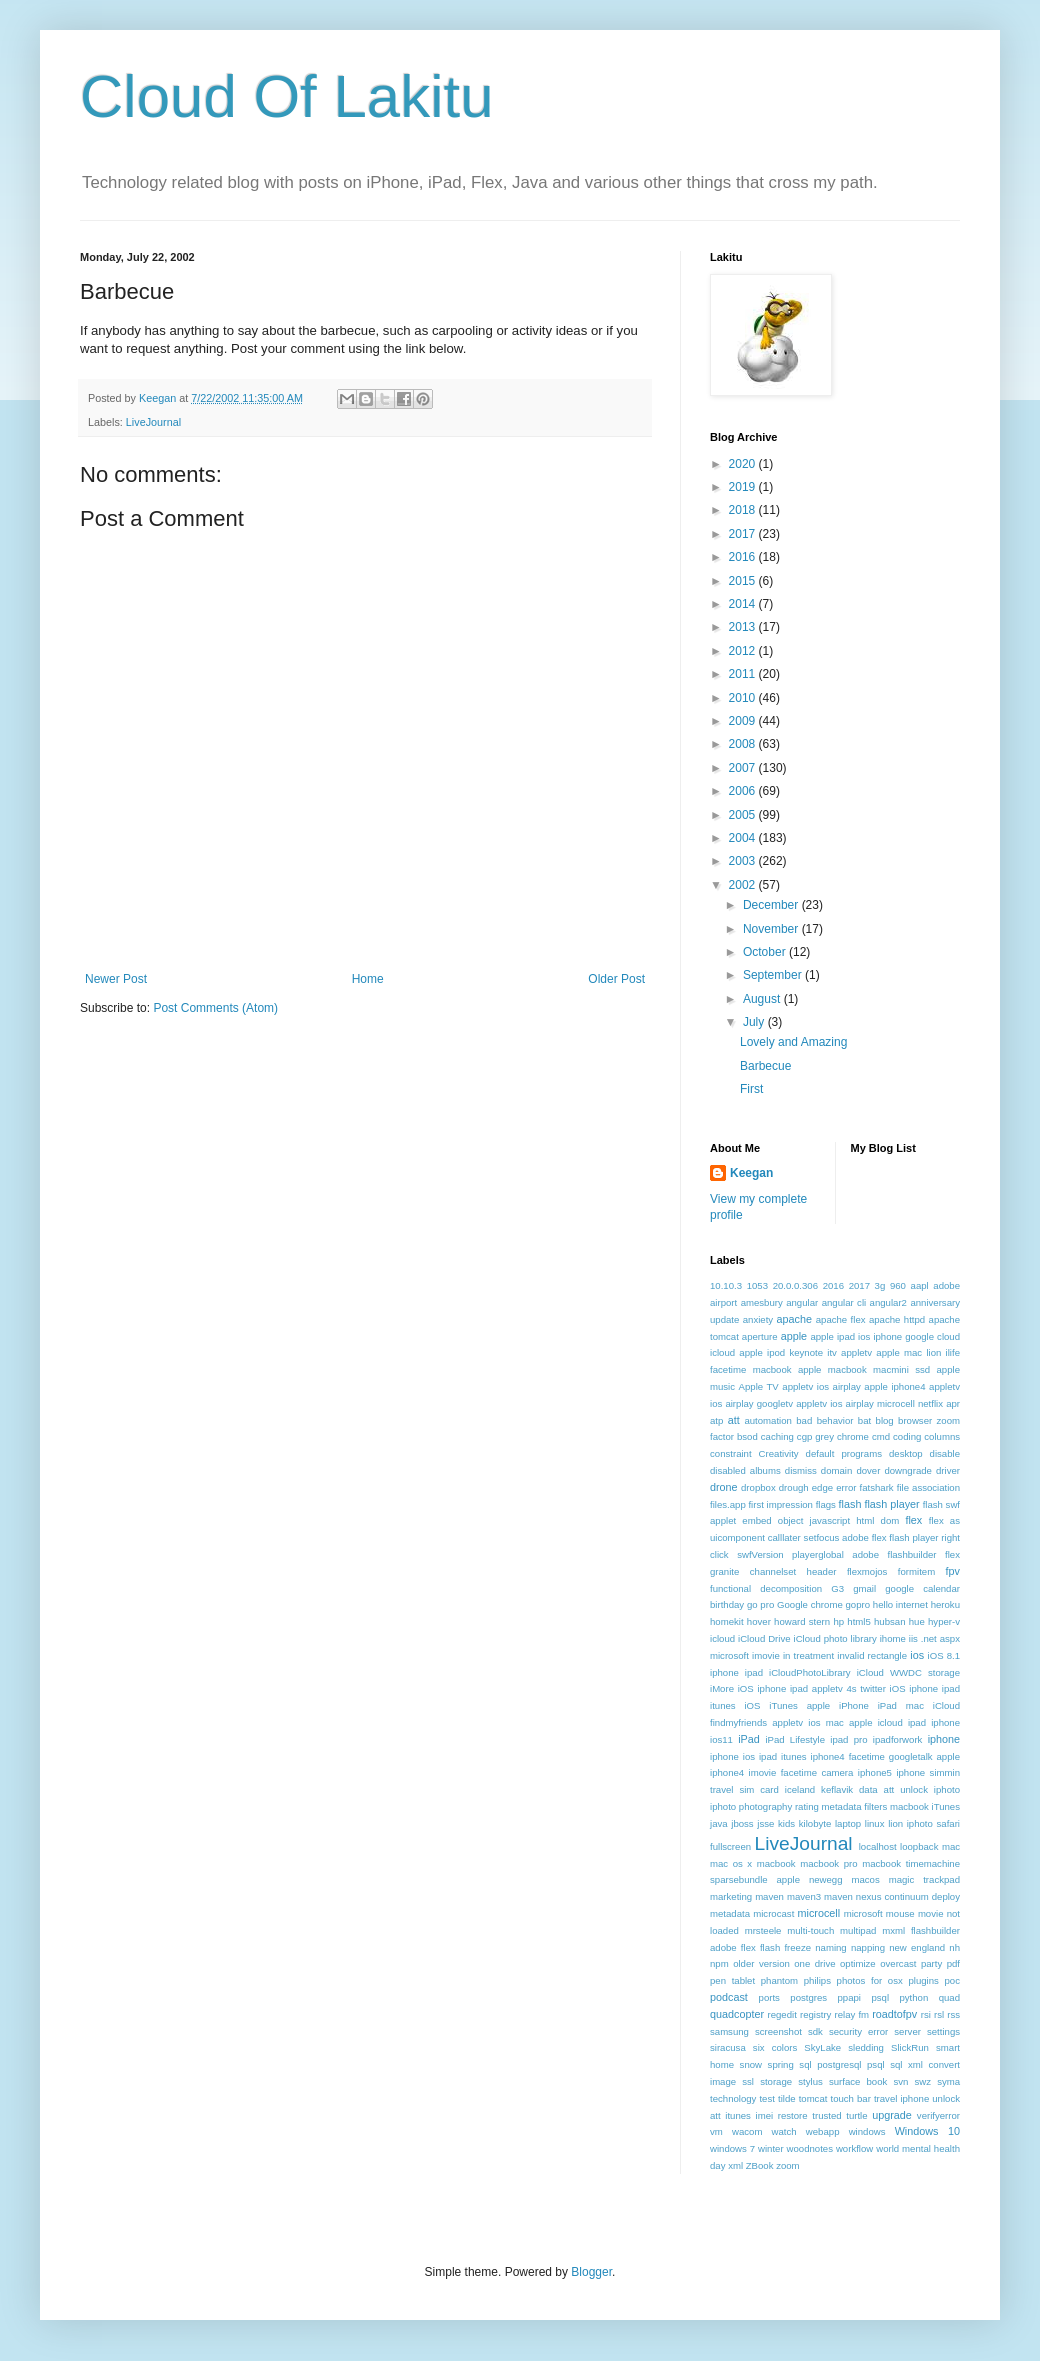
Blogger (591, 2272)
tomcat (813, 2098)
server (907, 2031)
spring (781, 2064)
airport (723, 1302)
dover (868, 1470)
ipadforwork (898, 1739)
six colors (775, 2047)
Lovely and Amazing (793, 1042)
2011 (744, 674)
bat (864, 1420)
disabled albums (745, 1470)
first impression (780, 1504)
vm (716, 2131)
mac (951, 1846)
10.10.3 (726, 1285)
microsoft (863, 1913)
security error (858, 2031)
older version (761, 1963)
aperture (760, 1336)
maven (769, 1896)
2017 (744, 534)
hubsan (889, 1621)
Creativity (779, 1453)
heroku (945, 1604)
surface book (858, 2081)
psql (880, 1997)
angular (802, 1302)
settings (943, 2031)
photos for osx (870, 1980)
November (772, 929)
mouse (900, 1913)
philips (817, 1980)
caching (777, 1436)
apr (953, 1403)
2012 (744, 651)
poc (952, 1980)
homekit (727, 1621)
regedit (781, 2014)
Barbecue (765, 1066)
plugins (923, 1980)
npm (719, 1963)
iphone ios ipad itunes (758, 1756)
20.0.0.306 (795, 1285)
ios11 (721, 1739)
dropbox (758, 1487)
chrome (853, 1436)
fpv (953, 1571)
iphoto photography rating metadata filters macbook (819, 1806)
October (766, 952)
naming (830, 1947)
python (913, 1997)
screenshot (778, 2031)
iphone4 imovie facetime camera (781, 1772)
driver (948, 1470)
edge (822, 1487)
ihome (893, 1638)
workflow (854, 2148)
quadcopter (737, 2014)
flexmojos (867, 1571)
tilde (787, 2098)
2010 (744, 698)
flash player (891, 1504)
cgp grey (815, 1436)
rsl (939, 2014)
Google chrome (810, 1604)
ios (917, 1655)
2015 (744, 581)
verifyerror (938, 2115)
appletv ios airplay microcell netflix (869, 1403)
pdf (953, 1963)
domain (836, 1470)
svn (900, 2081)
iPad (749, 1739)
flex (913, 1520)
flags (826, 1504)
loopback (919, 1846)
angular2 (888, 1302)
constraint (731, 1453)
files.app (728, 1504)
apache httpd (897, 1319)
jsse (765, 1823)
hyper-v (944, 1621)
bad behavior (824, 1420)
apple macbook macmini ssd (864, 1369)
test (766, 2098)
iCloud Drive (764, 1638)
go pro (760, 1604)
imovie (766, 1655)
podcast (729, 1997)
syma (948, 2081)
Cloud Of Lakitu (287, 96)
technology (733, 2098)
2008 (744, 744)
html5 (858, 1621)
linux (875, 1823)
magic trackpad (924, 1879)
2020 (744, 464)
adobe (946, 1285)
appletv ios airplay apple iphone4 (853, 1386)
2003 (744, 861)
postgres (808, 1997)
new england (917, 1947)
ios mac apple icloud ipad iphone (884, 1722)
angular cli (844, 1302)
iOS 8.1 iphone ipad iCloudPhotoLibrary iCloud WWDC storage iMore (835, 1672)
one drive (814, 1963)
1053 (757, 1285)
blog (885, 1420)
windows (867, 2131)
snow (751, 2064)
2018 (744, 510)
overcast (898, 1963)
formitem (916, 1571)
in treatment (808, 1655)
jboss (742, 1823)
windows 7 (732, 2148)
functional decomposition (766, 1588)
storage (776, 2081)
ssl (748, 2081)
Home (368, 979)
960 (898, 1285)
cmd (881, 1436)
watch (784, 2131)
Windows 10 (927, 2131)
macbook (776, 1863)
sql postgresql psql (841, 2064)
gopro (858, 1604)
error (846, 1487)
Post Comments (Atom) (215, 1008)
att (734, 1420)
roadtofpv (894, 2014)
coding (907, 1436)
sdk (815, 2031)
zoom (787, 2165)
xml (735, 2165)
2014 (744, 604)
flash (850, 1504)
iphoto (947, 1789)
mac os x (731, 1863)
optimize (858, 1963)
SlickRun (910, 2047)
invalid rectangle (872, 1655)
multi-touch (810, 1930)
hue (917, 1621)
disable (945, 1453)
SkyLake (822, 2047)
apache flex (841, 1319)
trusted (826, 2115)
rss (953, 2014)
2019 (744, 487)
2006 (744, 791)
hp (838, 1621)
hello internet (900, 1604)
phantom (779, 1980)
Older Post (616, 979)
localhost (878, 1846)
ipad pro (848, 1739)
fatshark (877, 1487)
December (772, 905)
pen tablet (732, 1980)
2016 (744, 557)
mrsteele (763, 1930)
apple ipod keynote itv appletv (805, 1352)
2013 (744, 627)
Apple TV (759, 1386)
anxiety (758, 1319)
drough (794, 1487)
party (931, 1963)
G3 (837, 1588)
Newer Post (116, 979)
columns (942, 1436)
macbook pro (828, 1863)
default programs (844, 1453)
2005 (744, 815)
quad (949, 1997)
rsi (926, 2014)
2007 (744, 768)
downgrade (907, 1470)
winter (771, 2148)
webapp (823, 2131)
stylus (810, 2081)
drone (724, 1487)
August (763, 999)
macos (865, 1879)
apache (794, 1319)
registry (815, 2014)
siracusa (728, 2047)
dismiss (801, 1470)
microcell (819, 1913)
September (774, 975)
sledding (866, 2047)
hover (759, 1621)
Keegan (751, 1173)
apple (794, 1336)
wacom (747, 2131)
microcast (773, 1913)
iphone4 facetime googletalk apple (885, 1756)
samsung (729, 2031)
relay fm (852, 2014)
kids (786, 1823)
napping (868, 1947)
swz (922, 2081)
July (755, 1022)
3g (880, 1285)
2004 (744, 838)
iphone (944, 1739)
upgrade (892, 2115)
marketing (731, 1896)
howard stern (802, 1621)
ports (769, 1997)
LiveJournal (153, 422)
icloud (722, 1638)
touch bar (850, 2098)
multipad (858, 1930)
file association (928, 1487)
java (719, 1823)
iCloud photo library (835, 1638)
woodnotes (810, 2148)
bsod (747, 1436)
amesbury (762, 1302)
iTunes (946, 1806)
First (751, 1089)
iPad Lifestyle (795, 1739)
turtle (856, 2115)
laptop (848, 1823)
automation (767, 1420)
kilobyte (815, 1823)
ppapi (849, 1997)
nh (954, 1947)
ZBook (760, 2165)
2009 (744, 721)
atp (716, 1420)
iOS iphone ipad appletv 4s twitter (812, 1688)
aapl (920, 1285)
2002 (744, 885)
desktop (906, 1453)
